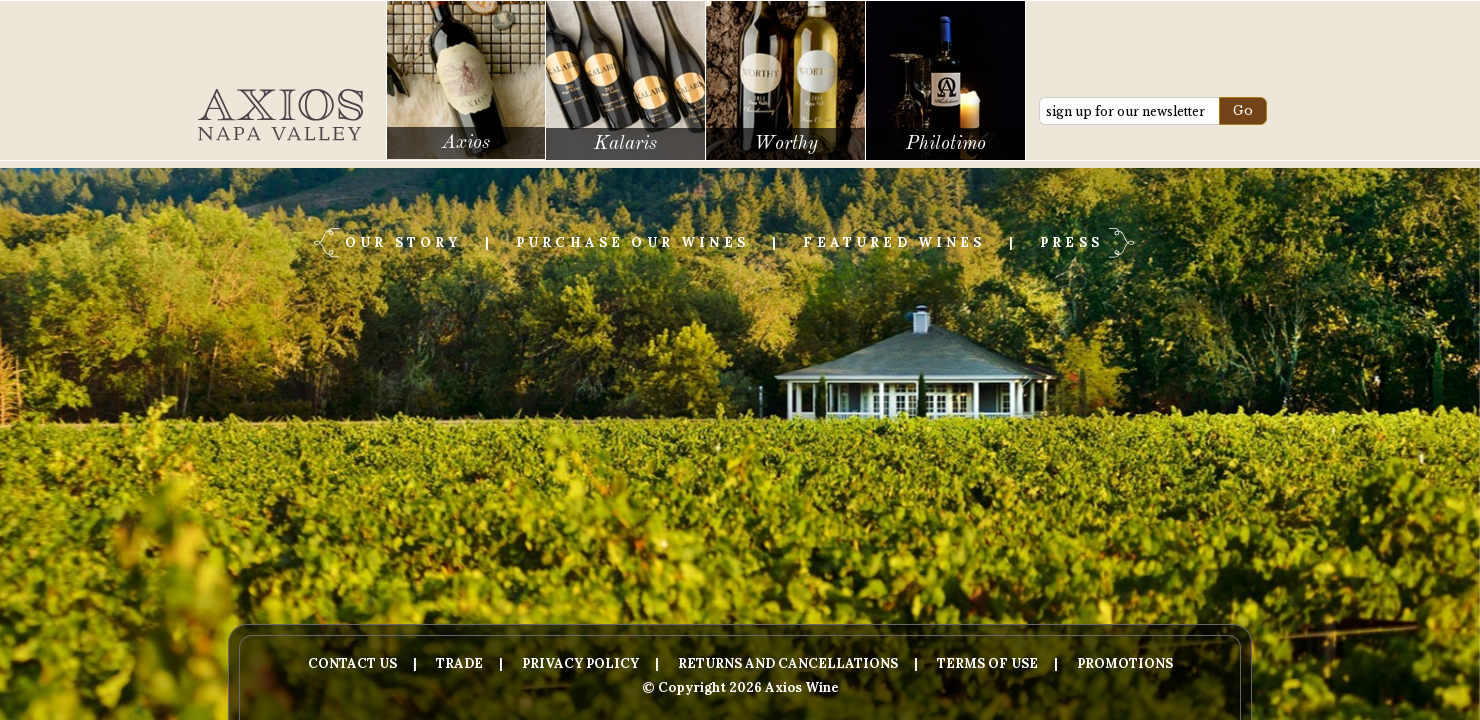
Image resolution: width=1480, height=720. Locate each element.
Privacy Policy (580, 663)
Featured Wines (894, 242)
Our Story (403, 242)
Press (1071, 242)
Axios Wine (280, 115)
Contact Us (352, 663)
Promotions (1125, 663)
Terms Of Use (987, 663)
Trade (459, 663)
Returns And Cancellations (788, 663)
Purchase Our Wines (632, 242)
